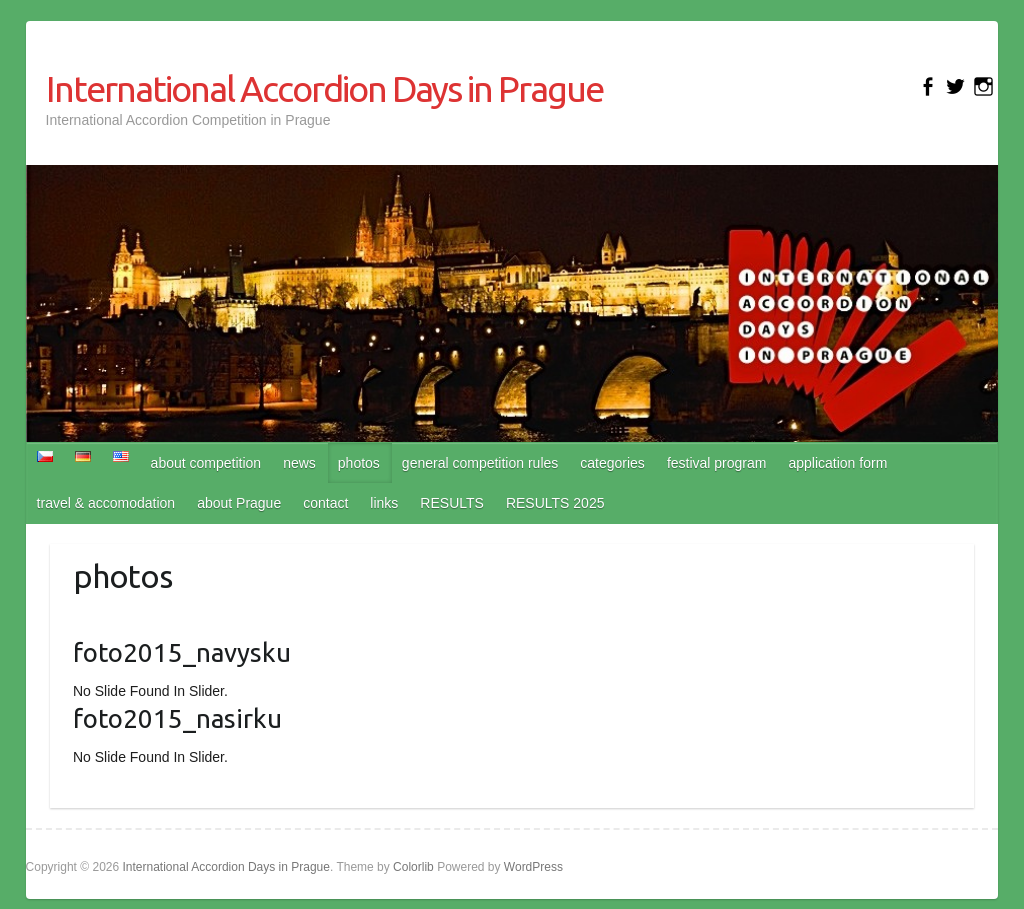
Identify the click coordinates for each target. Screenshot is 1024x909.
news (299, 463)
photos (359, 463)
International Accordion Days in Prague (324, 88)
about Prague (239, 503)
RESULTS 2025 (555, 503)
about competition (206, 463)
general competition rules (480, 463)
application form (837, 463)
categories (612, 463)
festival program (717, 463)
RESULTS (452, 503)
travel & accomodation (106, 503)
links (384, 503)
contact (325, 503)
